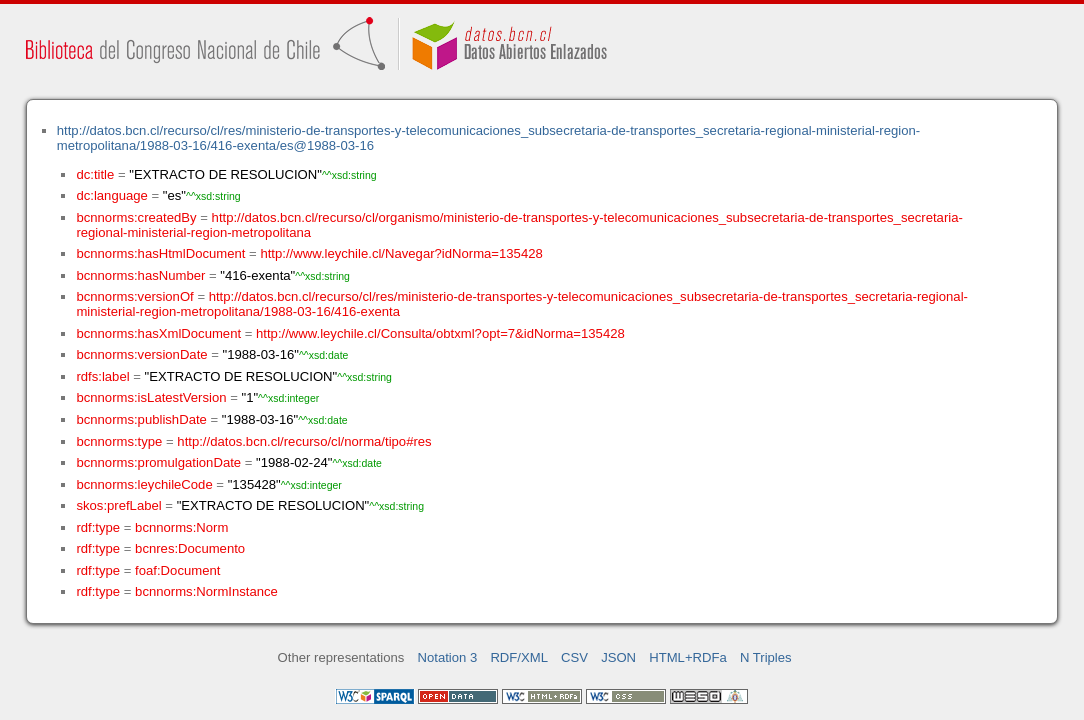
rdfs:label (102, 376)
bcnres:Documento (190, 548)
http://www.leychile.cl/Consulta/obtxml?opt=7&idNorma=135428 (440, 333)
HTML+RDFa (688, 657)
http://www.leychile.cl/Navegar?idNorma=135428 (401, 253)
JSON (618, 657)
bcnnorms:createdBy (136, 217)
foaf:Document (177, 570)
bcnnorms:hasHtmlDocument (160, 253)
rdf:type (98, 527)
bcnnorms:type (119, 441)
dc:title (95, 174)
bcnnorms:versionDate (141, 354)
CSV (574, 657)
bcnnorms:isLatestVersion (151, 397)
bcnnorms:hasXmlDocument (158, 333)
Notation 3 (448, 657)
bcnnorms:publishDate (141, 419)
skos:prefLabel (118, 505)
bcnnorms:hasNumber (140, 275)
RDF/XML (519, 657)
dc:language (111, 195)
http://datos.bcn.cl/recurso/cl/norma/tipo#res (304, 441)
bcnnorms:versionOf (134, 296)
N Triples (766, 657)
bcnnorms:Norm (181, 527)
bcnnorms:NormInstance (206, 591)
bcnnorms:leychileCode (144, 484)
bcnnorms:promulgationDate (158, 462)
